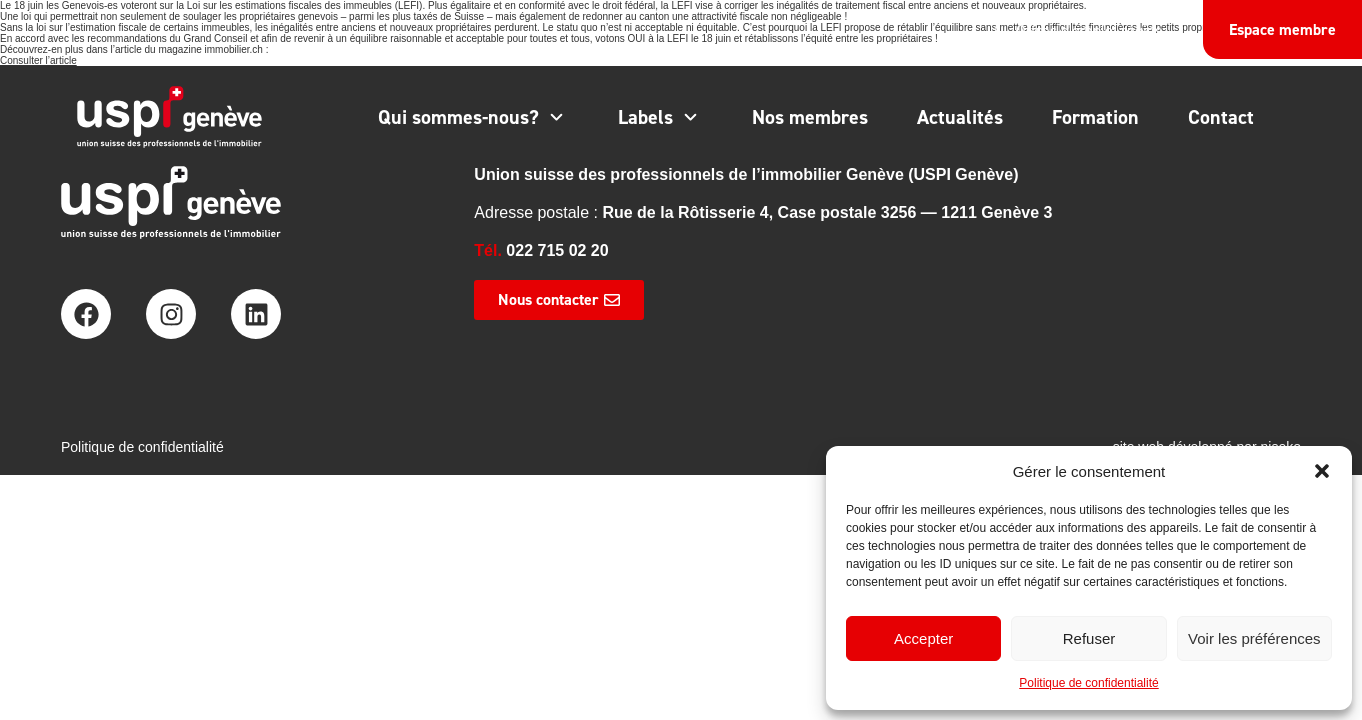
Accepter (923, 638)
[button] (1322, 471)
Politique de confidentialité (1088, 683)
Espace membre (1282, 29)
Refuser (1089, 638)
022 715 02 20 (557, 250)
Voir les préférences (1254, 638)
